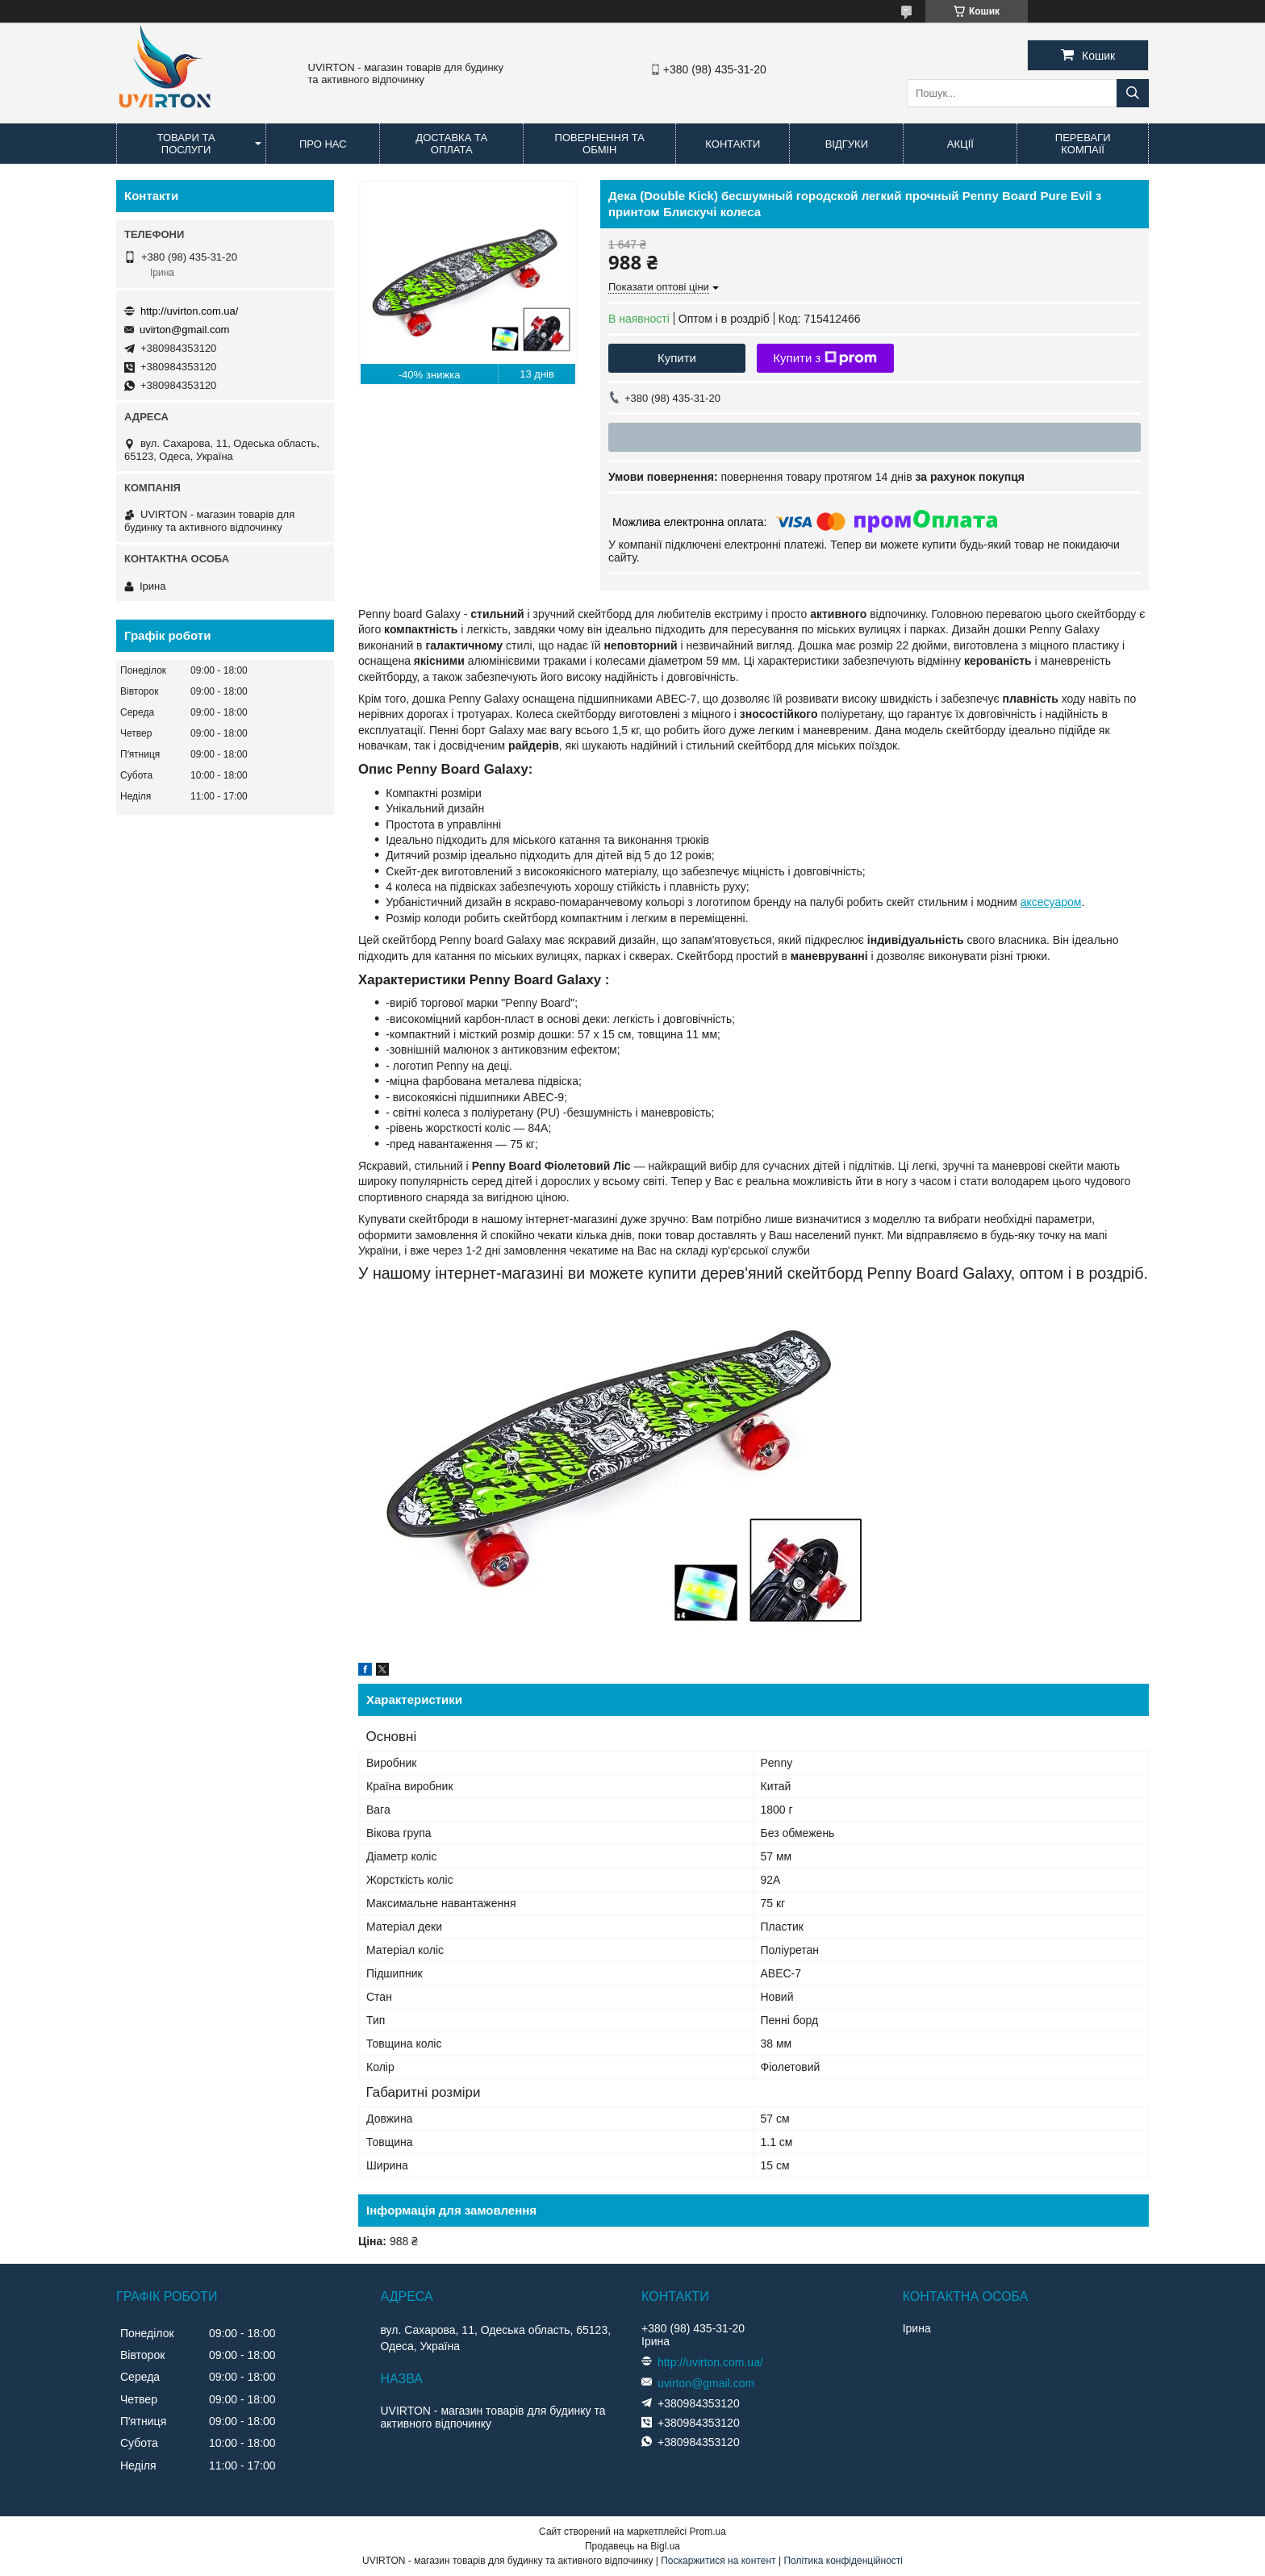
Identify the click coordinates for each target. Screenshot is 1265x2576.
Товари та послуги (186, 144)
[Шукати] (1133, 93)
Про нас (323, 144)
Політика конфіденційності (843, 2560)
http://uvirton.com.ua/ (189, 311)
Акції (960, 144)
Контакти (732, 144)
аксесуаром (1051, 902)
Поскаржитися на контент (718, 2560)
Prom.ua (708, 2531)
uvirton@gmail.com (184, 330)
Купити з (825, 358)
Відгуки (846, 144)
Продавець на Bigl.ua (632, 2546)
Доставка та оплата (451, 144)
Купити (677, 358)
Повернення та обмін (600, 144)
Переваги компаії (1083, 144)
